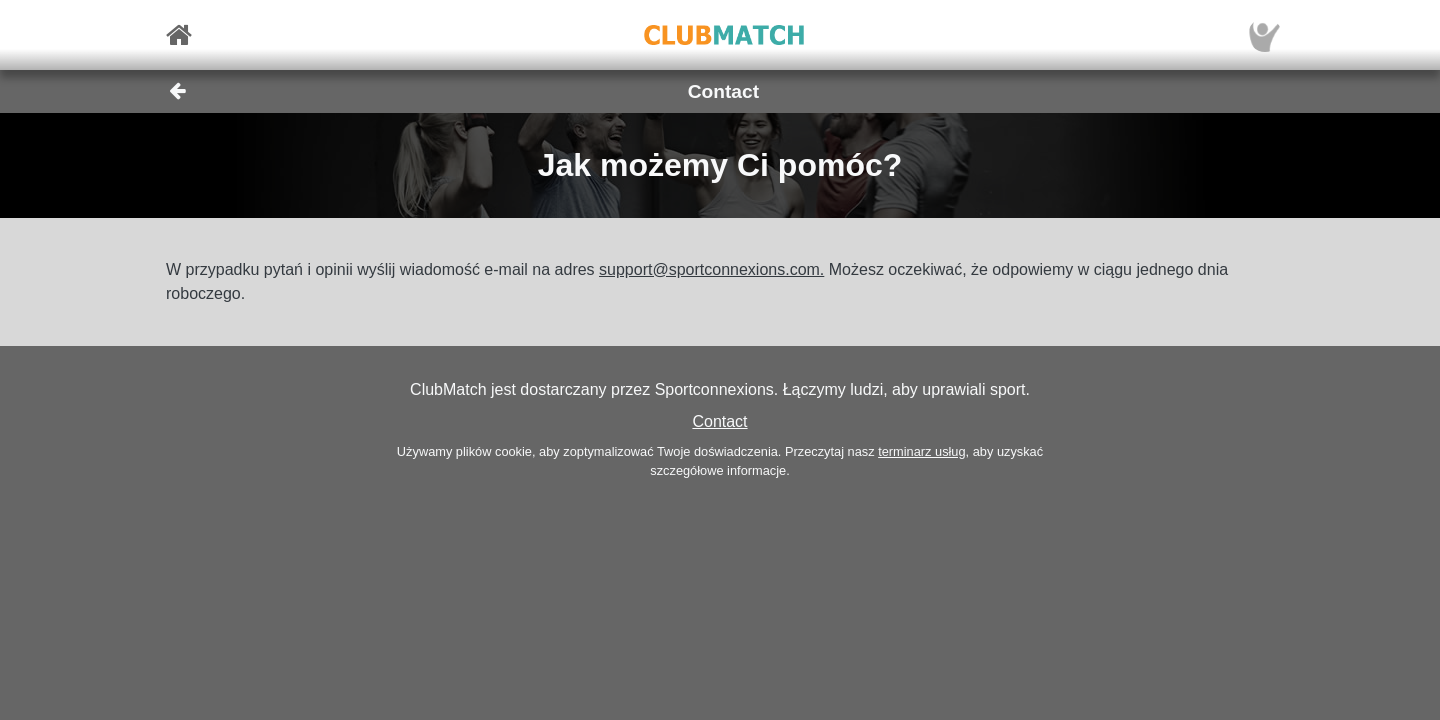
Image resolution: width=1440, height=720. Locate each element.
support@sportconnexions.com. (711, 269)
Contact (719, 421)
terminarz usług (921, 451)
